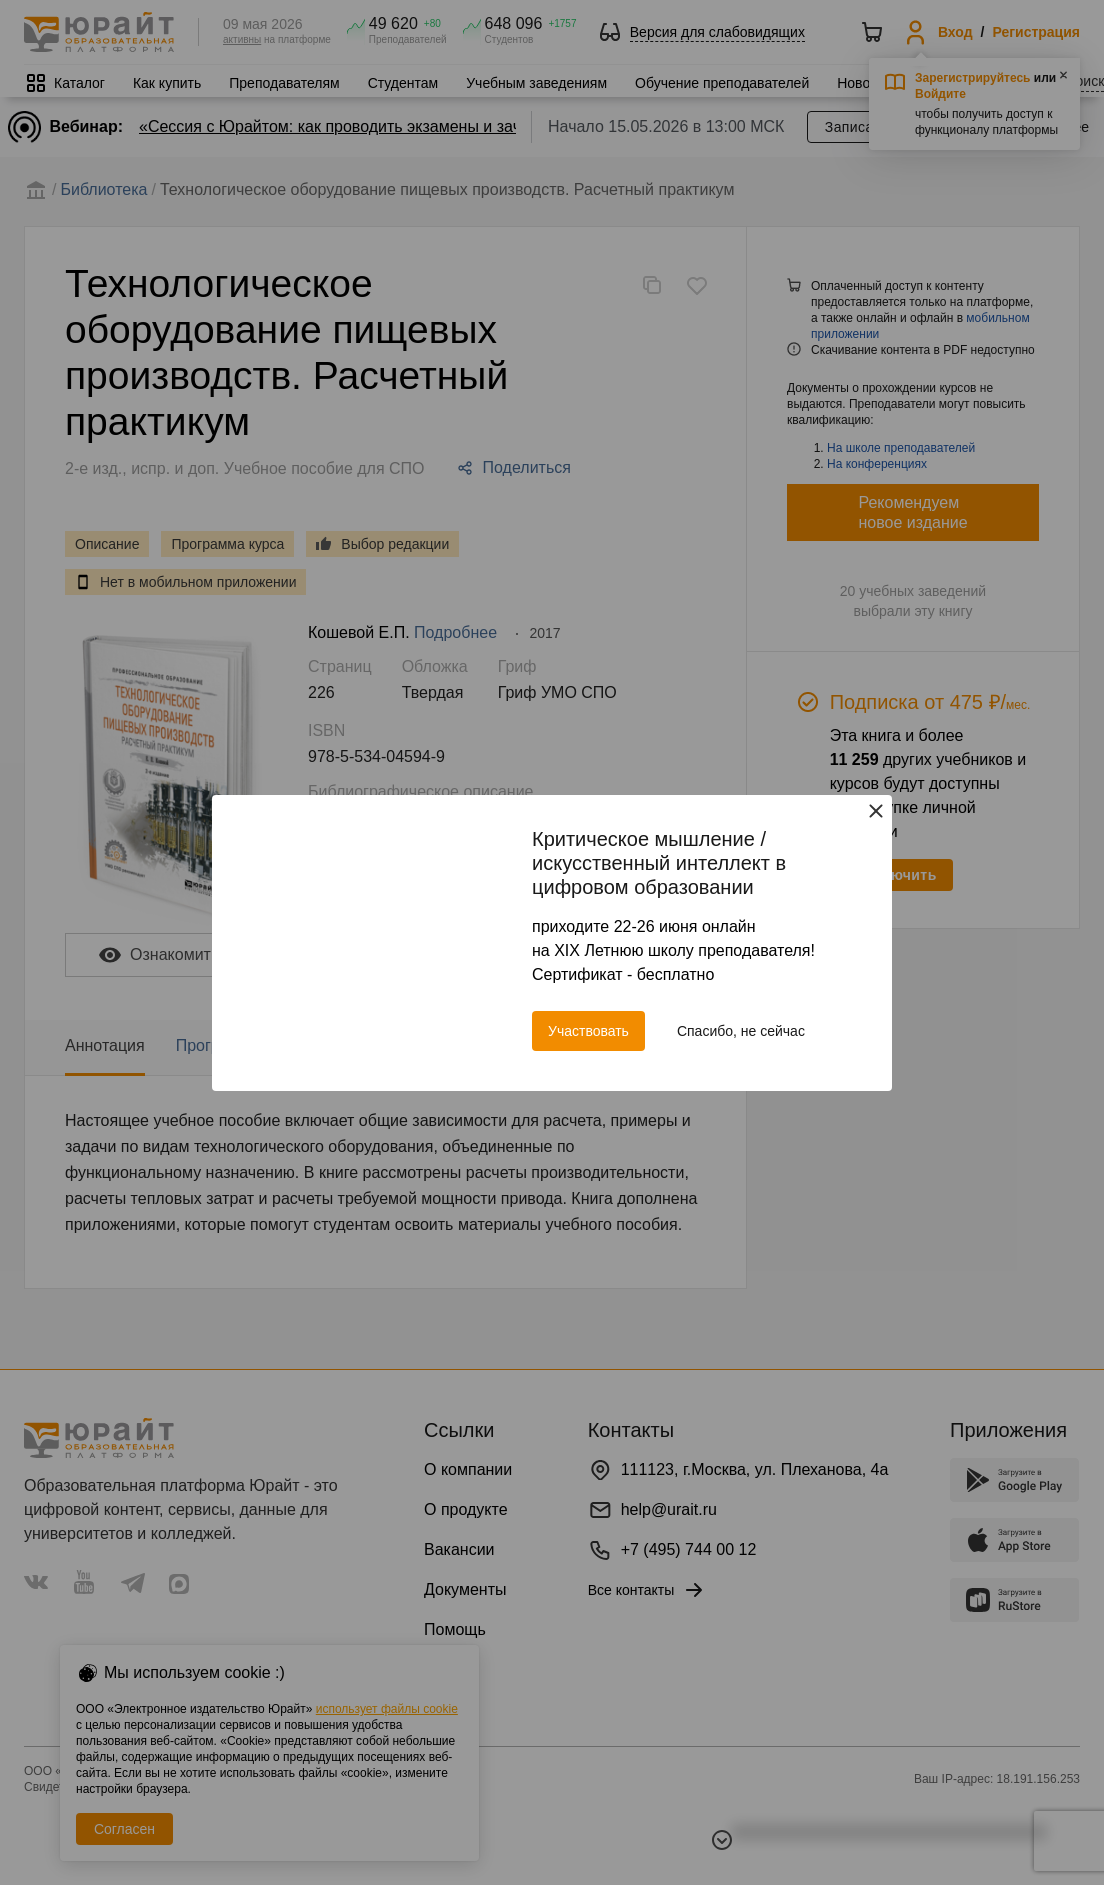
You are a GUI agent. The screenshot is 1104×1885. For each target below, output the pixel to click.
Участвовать (588, 1031)
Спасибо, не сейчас (741, 1031)
